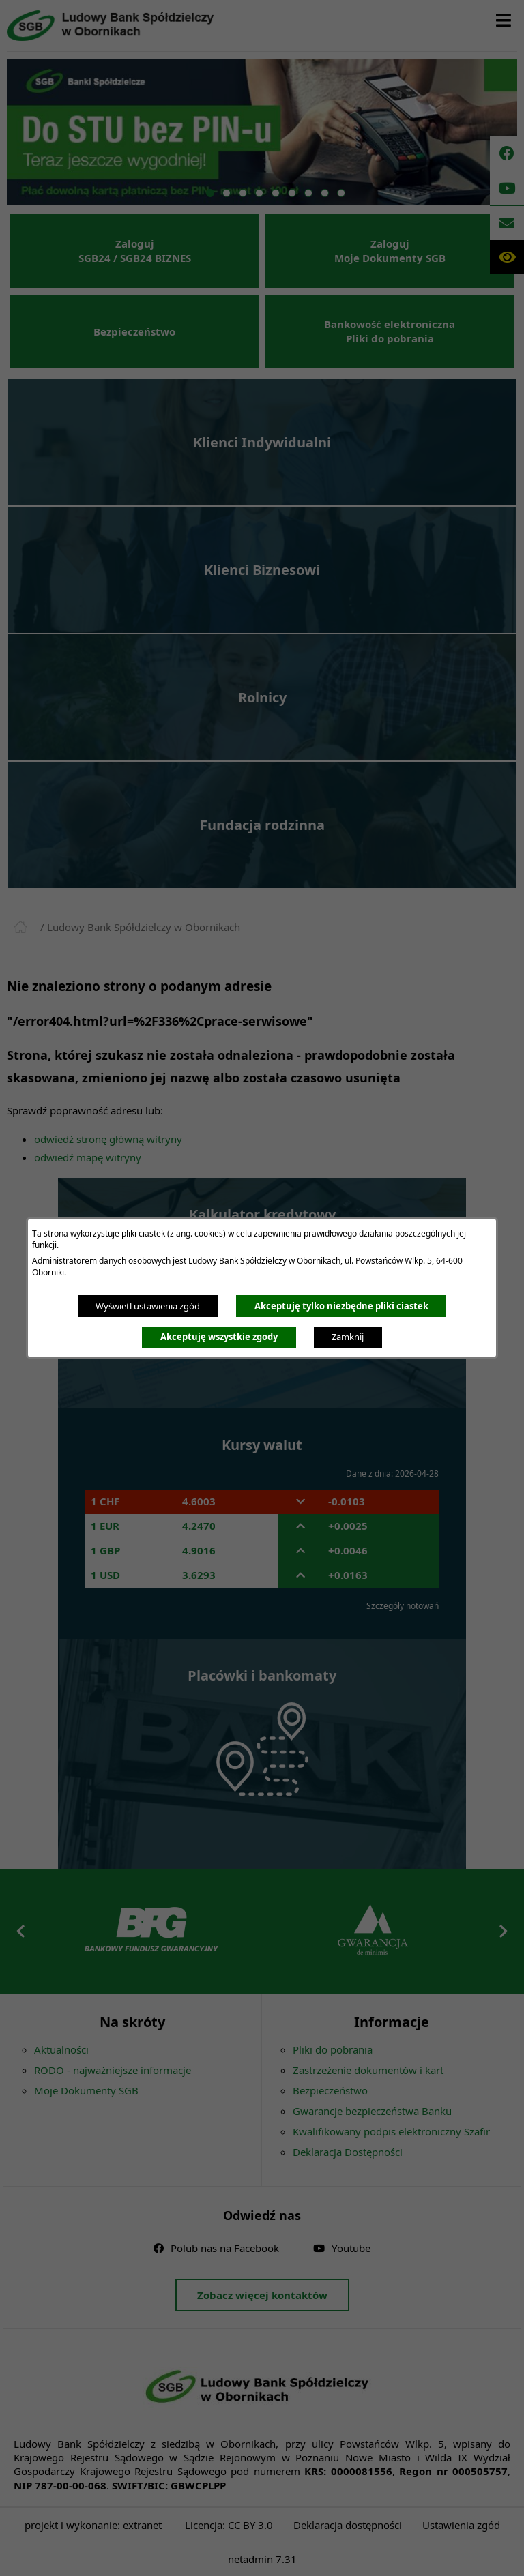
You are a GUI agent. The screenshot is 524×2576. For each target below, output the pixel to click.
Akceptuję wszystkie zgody (219, 1337)
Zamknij (348, 1337)
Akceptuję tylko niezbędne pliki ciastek (341, 1306)
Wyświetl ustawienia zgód (148, 1306)
